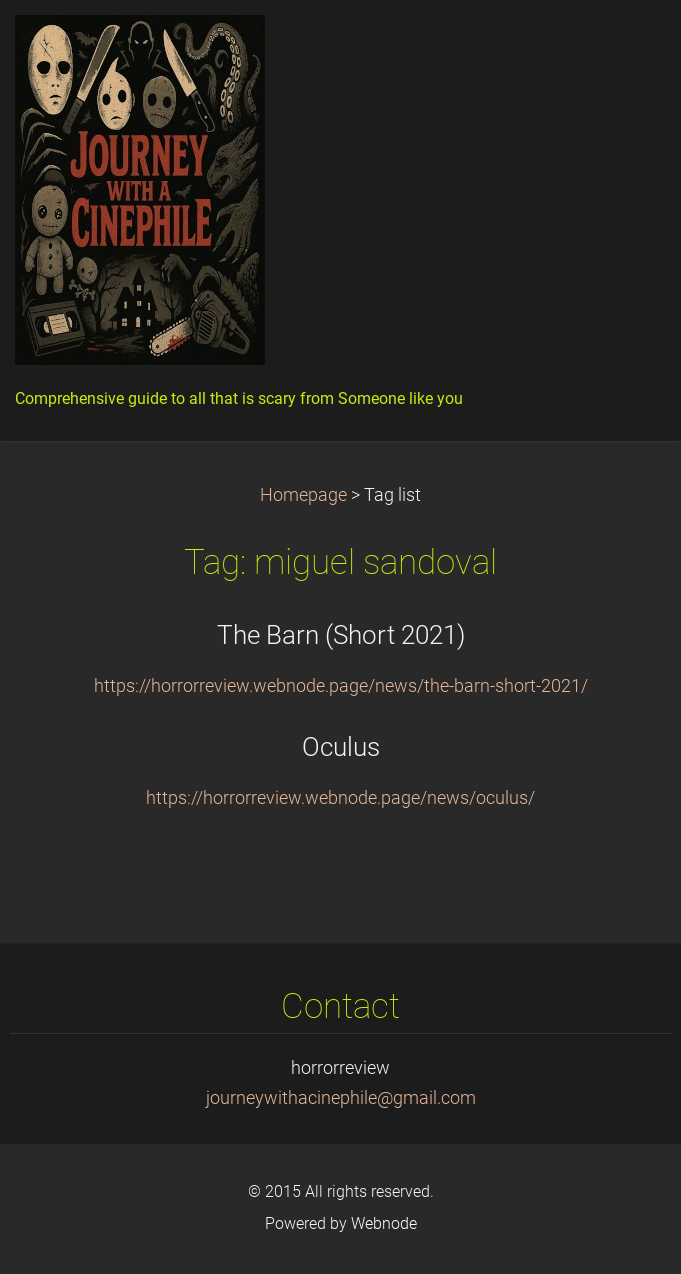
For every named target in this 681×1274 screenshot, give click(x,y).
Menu (626, 45)
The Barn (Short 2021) (341, 635)
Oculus (341, 747)
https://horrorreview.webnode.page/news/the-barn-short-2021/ (341, 686)
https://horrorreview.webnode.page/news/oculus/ (340, 798)
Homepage (303, 495)
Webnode (384, 1223)
